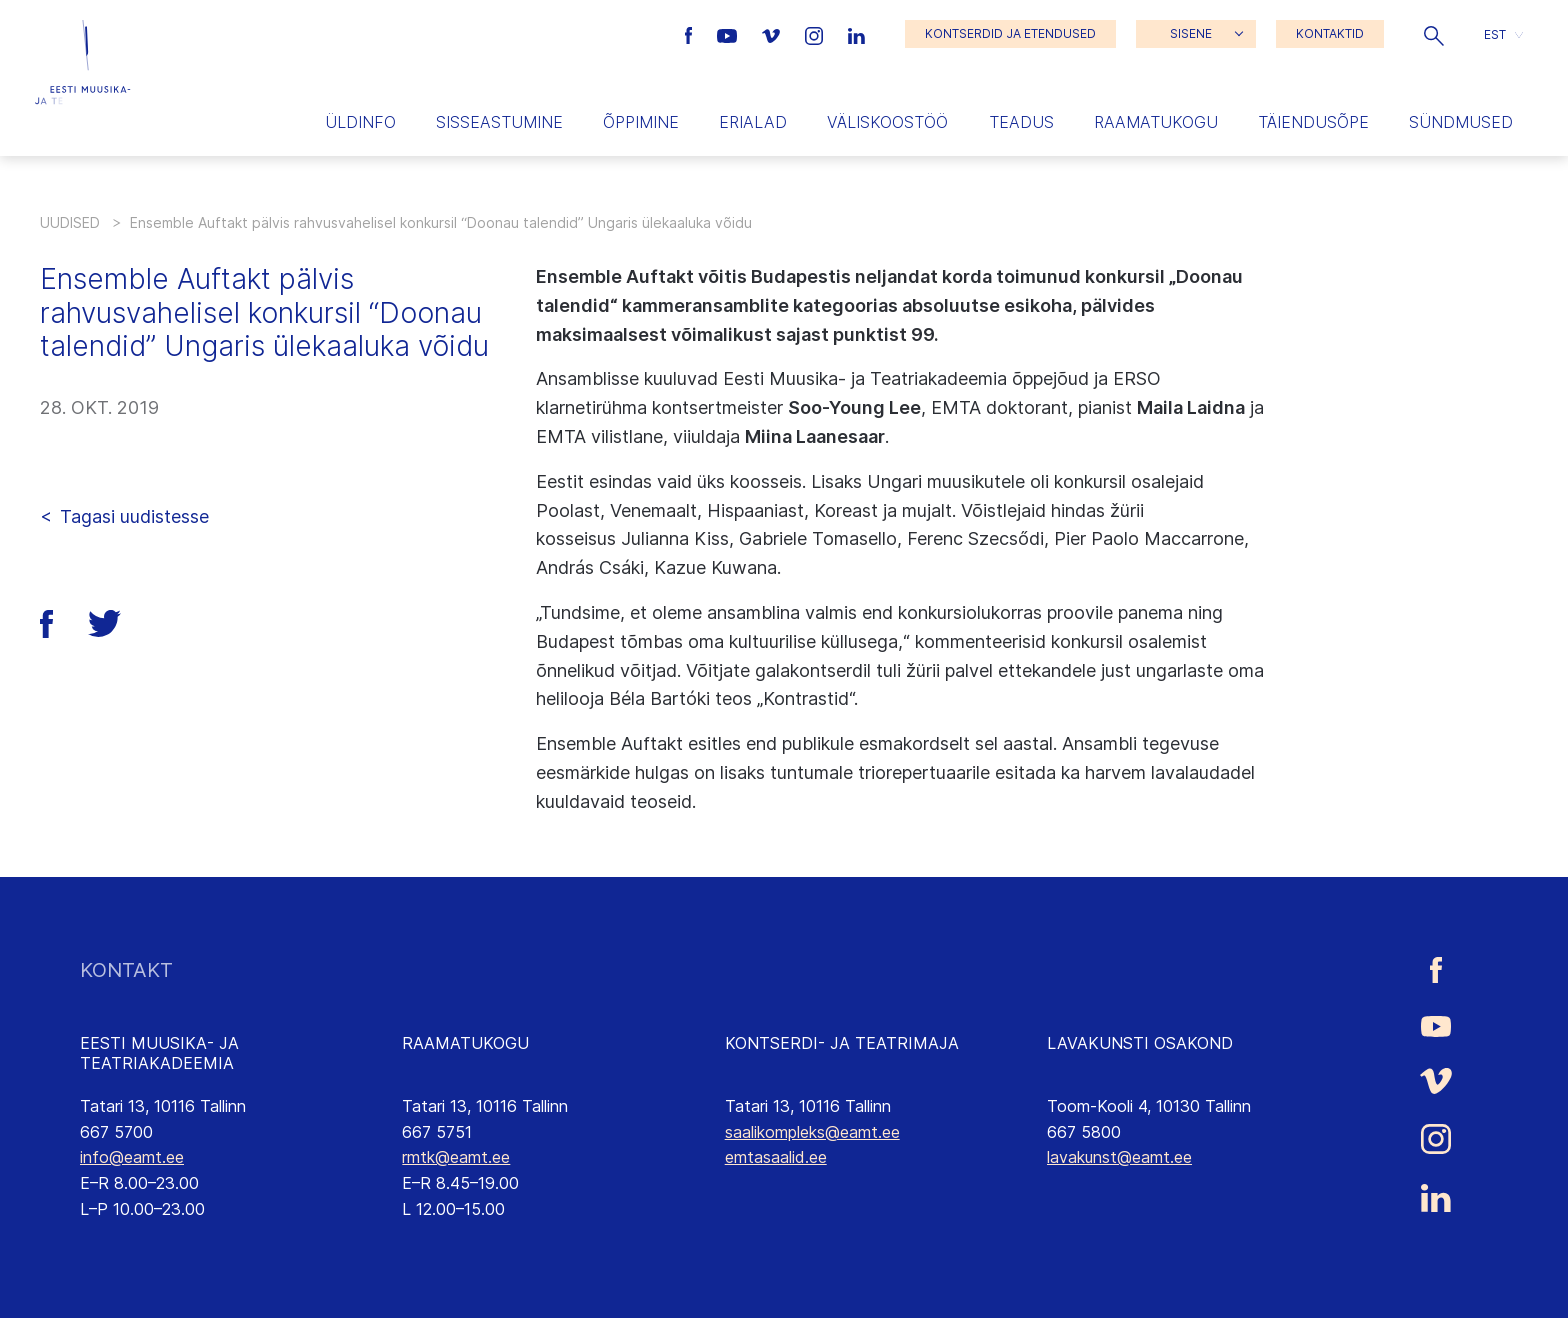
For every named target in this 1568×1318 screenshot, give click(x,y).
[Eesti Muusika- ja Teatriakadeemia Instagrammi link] (816, 34)
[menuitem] (1503, 34)
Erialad (753, 122)
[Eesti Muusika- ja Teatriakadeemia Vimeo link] (773, 34)
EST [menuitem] (1495, 33)
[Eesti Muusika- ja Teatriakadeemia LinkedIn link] (856, 34)
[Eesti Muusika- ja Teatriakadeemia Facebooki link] (691, 34)
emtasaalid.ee (776, 1157)
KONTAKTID (1330, 33)
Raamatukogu (1156, 122)
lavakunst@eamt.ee (1119, 1157)
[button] (1434, 34)
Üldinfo (360, 122)
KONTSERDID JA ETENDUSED (1010, 33)
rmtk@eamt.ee (456, 1157)
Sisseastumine (499, 122)
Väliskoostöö (887, 122)
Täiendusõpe (1313, 122)
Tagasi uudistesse (134, 516)
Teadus (1021, 122)
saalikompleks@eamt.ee (812, 1132)
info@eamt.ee (132, 1157)
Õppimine (641, 122)
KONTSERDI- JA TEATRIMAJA (842, 1043)
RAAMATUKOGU (465, 1043)
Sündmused (1461, 122)
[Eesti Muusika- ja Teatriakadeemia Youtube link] (729, 34)
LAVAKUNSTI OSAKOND (1140, 1043)
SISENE (1191, 33)
